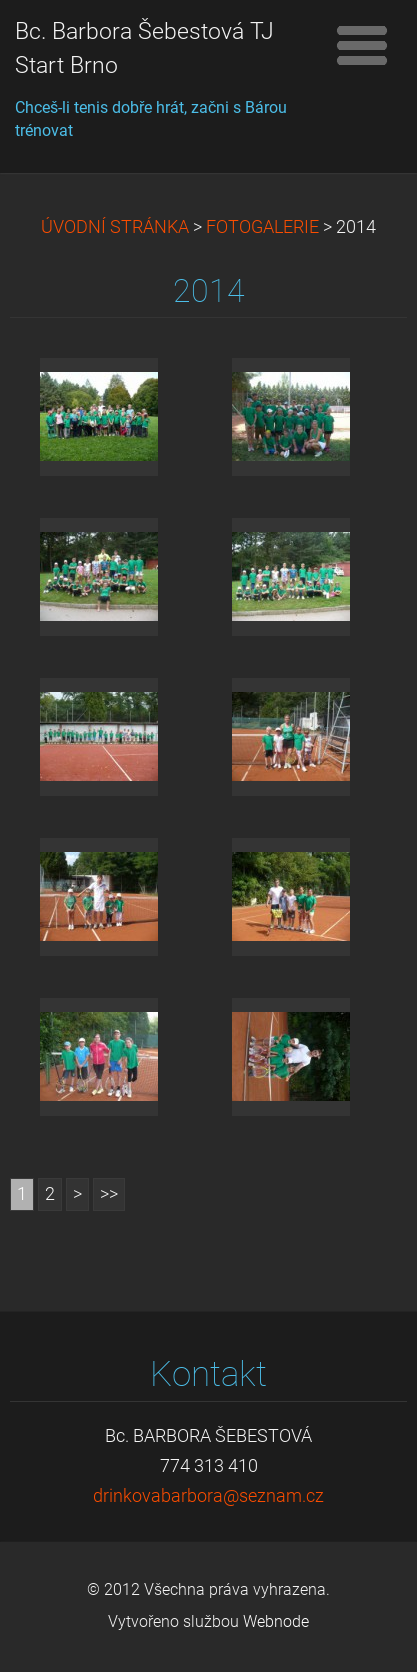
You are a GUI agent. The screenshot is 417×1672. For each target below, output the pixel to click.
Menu (362, 45)
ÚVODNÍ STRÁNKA (115, 227)
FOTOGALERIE (262, 227)
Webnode (276, 1621)
